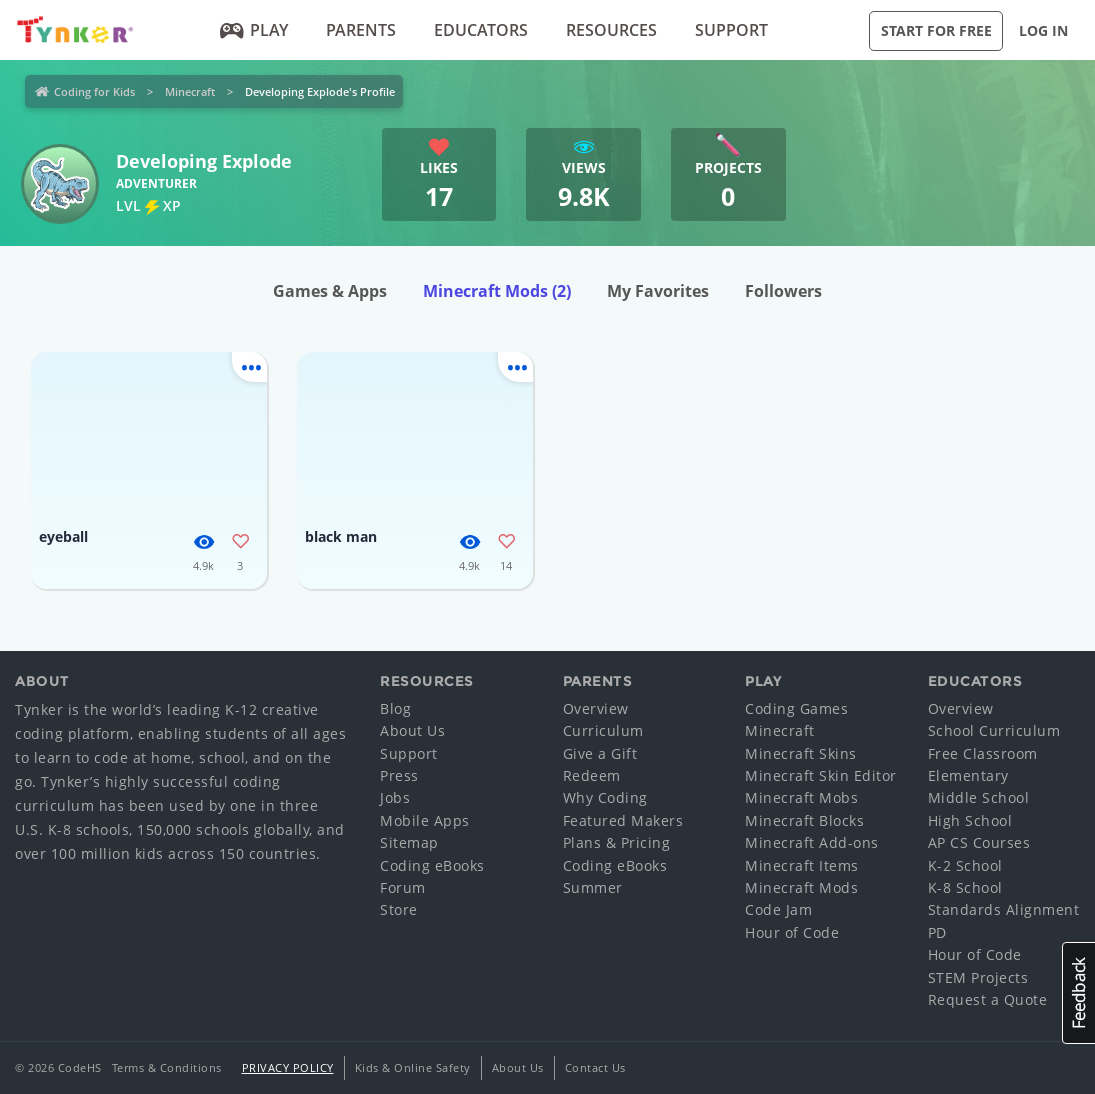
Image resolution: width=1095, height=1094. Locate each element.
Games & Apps (330, 291)
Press (399, 775)
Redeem (592, 775)
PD (937, 932)
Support (731, 30)
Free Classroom (983, 753)
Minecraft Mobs (801, 797)
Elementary (968, 775)
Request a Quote (988, 999)
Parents (361, 30)
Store (399, 909)
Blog (395, 708)
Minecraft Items (802, 865)
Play (253, 30)
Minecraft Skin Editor (821, 775)
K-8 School (965, 887)
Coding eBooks (432, 865)
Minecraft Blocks (804, 820)
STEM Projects (978, 977)
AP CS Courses (979, 842)
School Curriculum (994, 730)
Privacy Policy (288, 1067)
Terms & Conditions (167, 1067)
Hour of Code (792, 932)
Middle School (979, 797)
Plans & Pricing (617, 842)
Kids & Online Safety (413, 1067)
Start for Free (936, 30)
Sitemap (409, 842)
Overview (596, 708)
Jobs (395, 797)
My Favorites (658, 291)
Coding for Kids (94, 91)
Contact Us (595, 1067)
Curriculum (603, 730)
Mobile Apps (425, 820)
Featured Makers (623, 820)
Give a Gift (600, 753)
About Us (412, 730)
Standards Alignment (1004, 909)
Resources (611, 30)
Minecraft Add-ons (812, 842)
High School (970, 820)
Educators (481, 30)
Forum (403, 887)
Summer (593, 887)
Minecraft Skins (801, 753)
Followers (783, 291)
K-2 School (965, 865)
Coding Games (796, 708)
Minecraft (190, 91)
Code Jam (778, 909)
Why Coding (605, 797)
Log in (1043, 30)
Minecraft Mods (497, 291)
